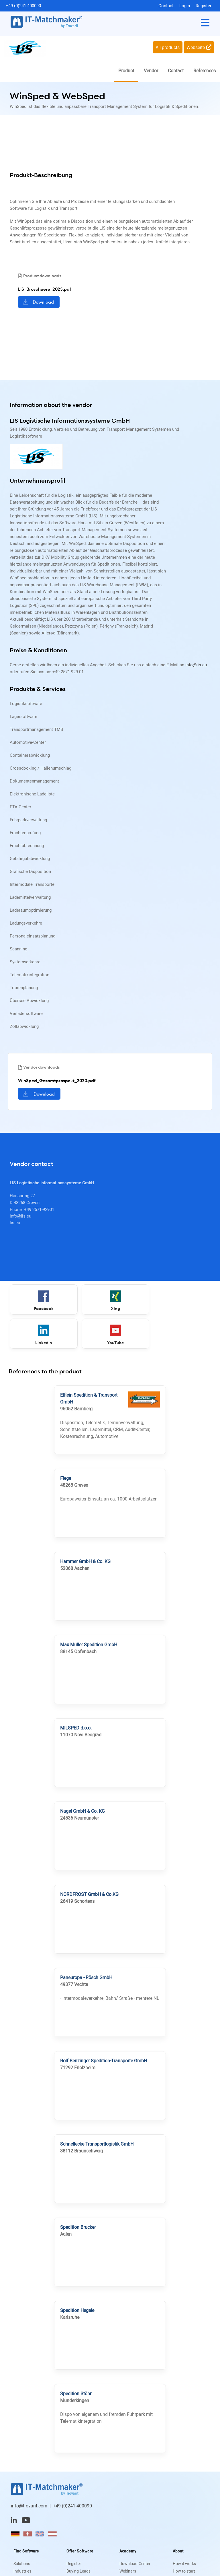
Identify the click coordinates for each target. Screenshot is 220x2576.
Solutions (21, 2564)
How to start (184, 2571)
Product (126, 70)
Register (203, 5)
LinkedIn (178, 1300)
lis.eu (15, 1223)
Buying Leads (78, 2571)
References (204, 70)
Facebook (42, 1300)
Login (184, 5)
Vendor (151, 70)
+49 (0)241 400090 (23, 5)
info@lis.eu (196, 664)
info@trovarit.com (29, 2506)
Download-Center (134, 2564)
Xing (110, 1300)
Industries (22, 2571)
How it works (184, 2564)
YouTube (42, 1335)
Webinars (127, 2571)
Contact (166, 5)
